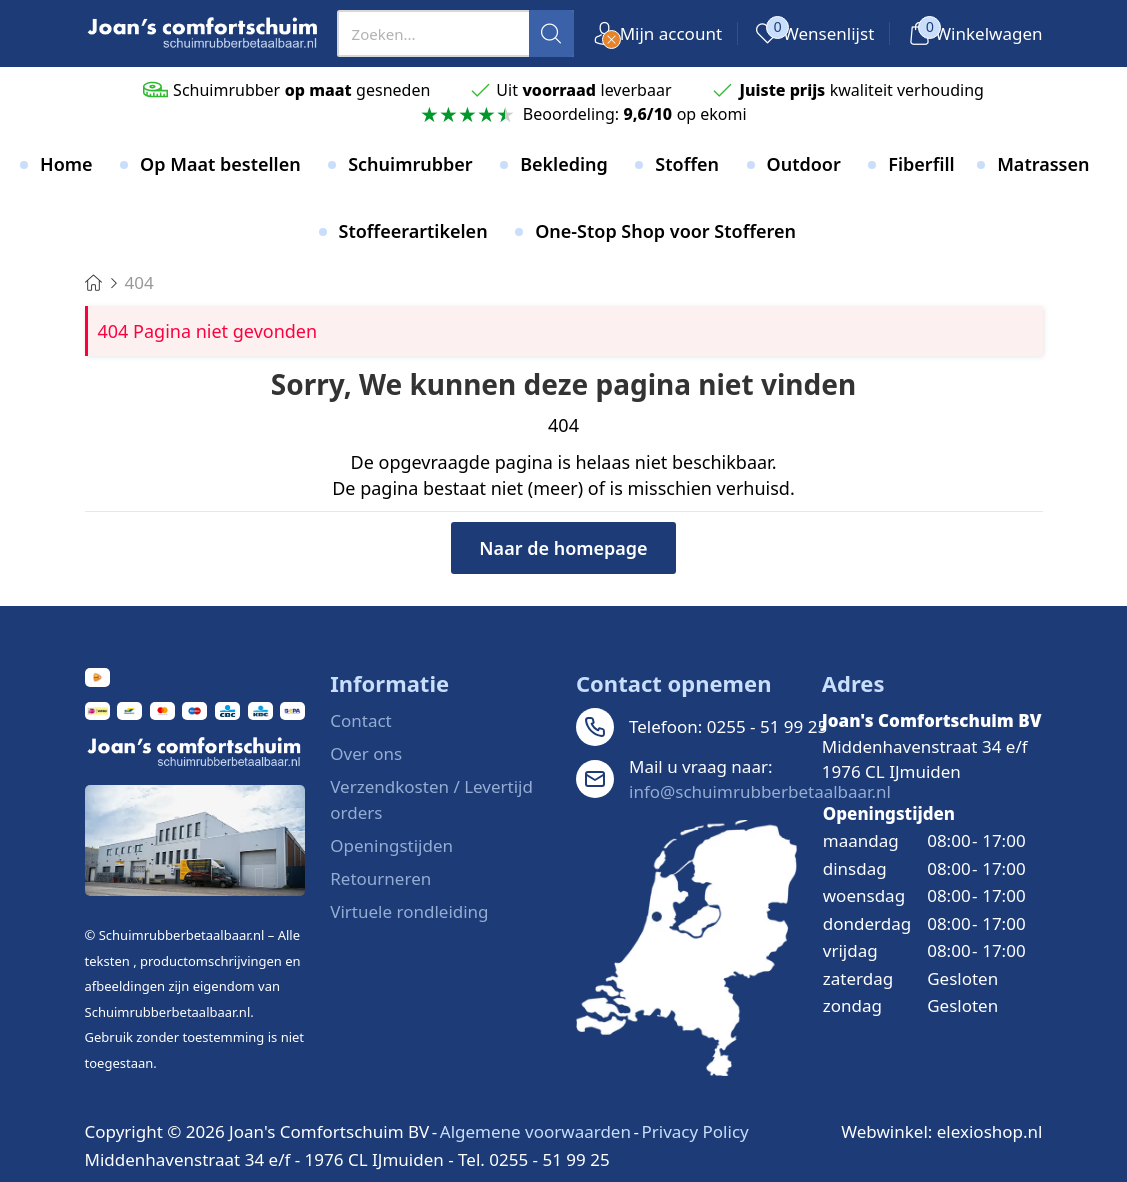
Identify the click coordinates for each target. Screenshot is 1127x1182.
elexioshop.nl (990, 1131)
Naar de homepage (563, 548)
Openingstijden (391, 845)
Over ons (366, 753)
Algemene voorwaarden (535, 1131)
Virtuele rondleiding (409, 911)
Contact (361, 720)
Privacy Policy (694, 1131)
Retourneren (380, 878)
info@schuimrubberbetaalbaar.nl (760, 791)
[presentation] (455, 33)
